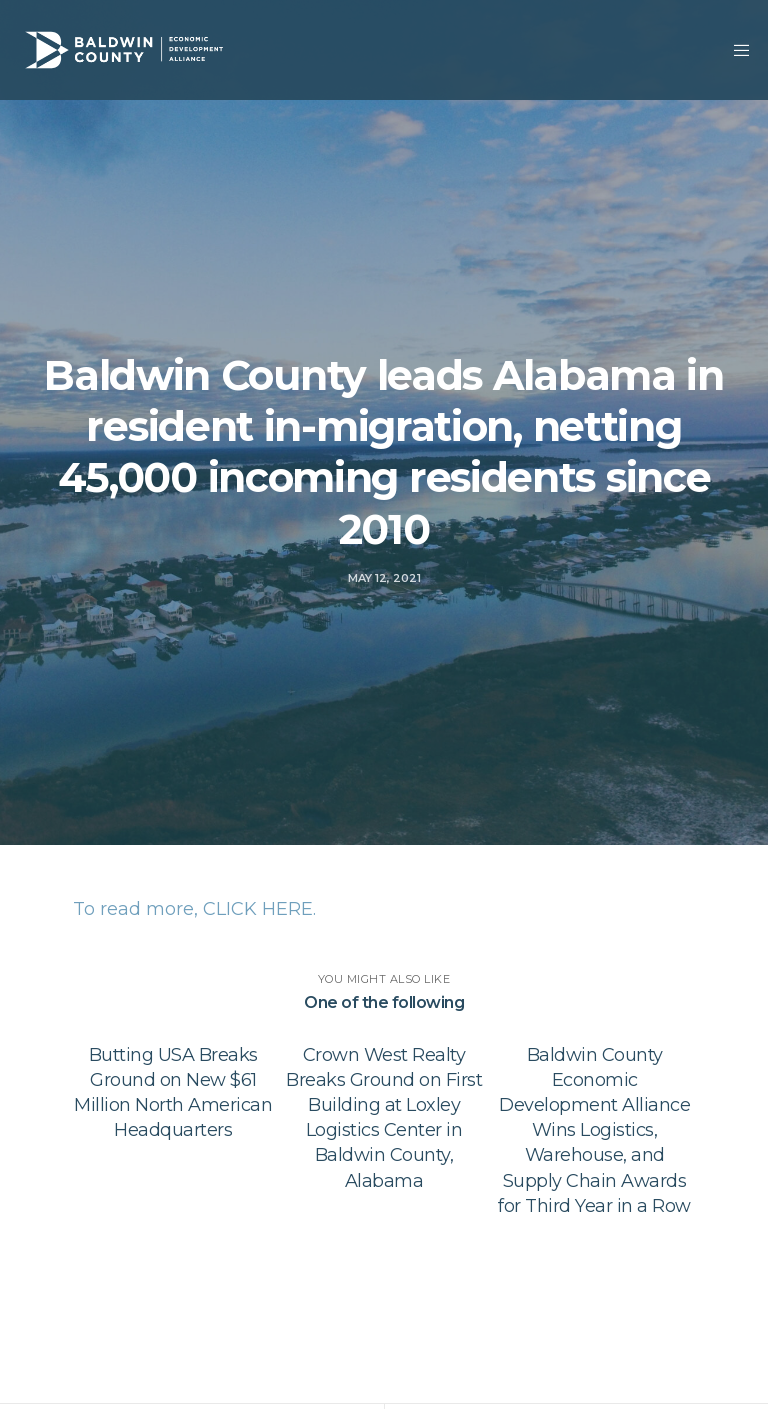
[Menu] (735, 50)
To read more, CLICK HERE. (194, 909)
